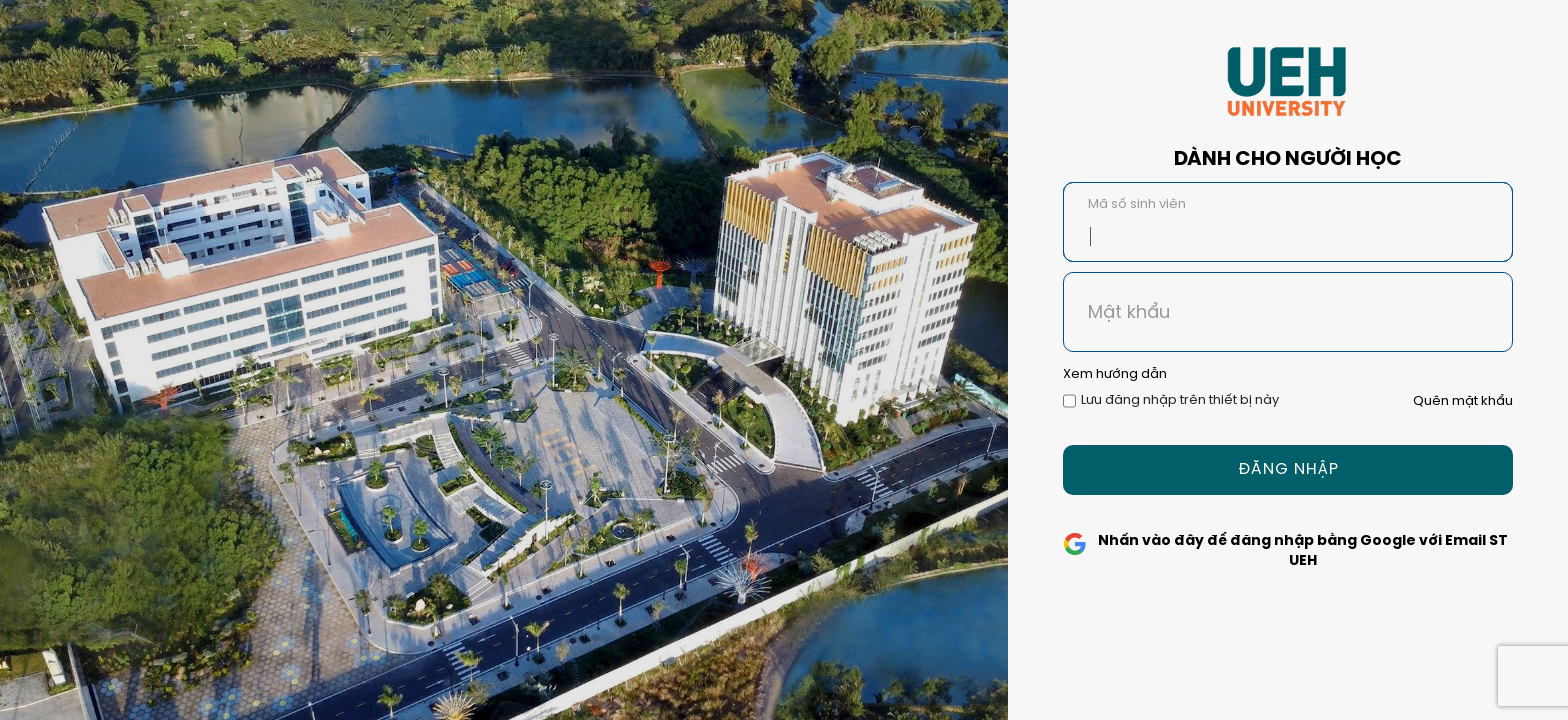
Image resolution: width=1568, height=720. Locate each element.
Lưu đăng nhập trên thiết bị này (1180, 400)
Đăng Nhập (1288, 469)
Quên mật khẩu (1463, 401)
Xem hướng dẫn (1115, 374)
